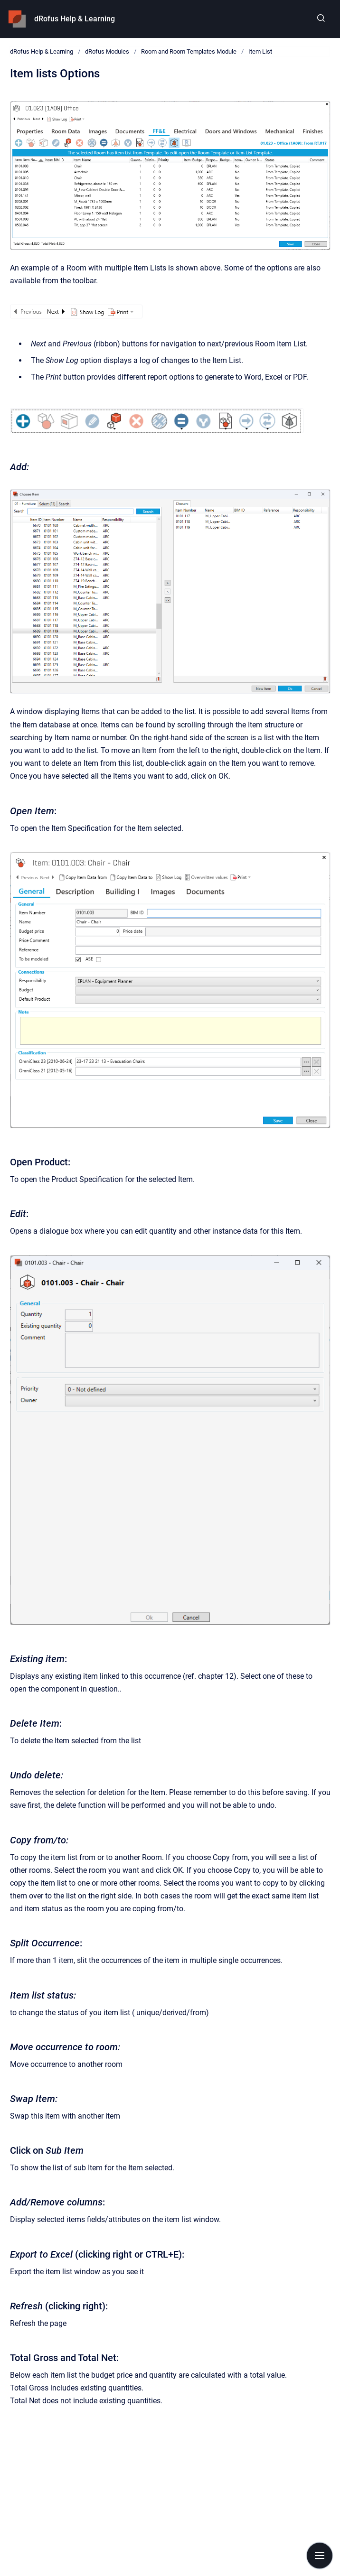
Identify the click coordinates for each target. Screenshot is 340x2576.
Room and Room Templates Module (188, 51)
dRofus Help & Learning (74, 18)
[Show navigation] (319, 2555)
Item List (260, 51)
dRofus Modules (107, 51)
